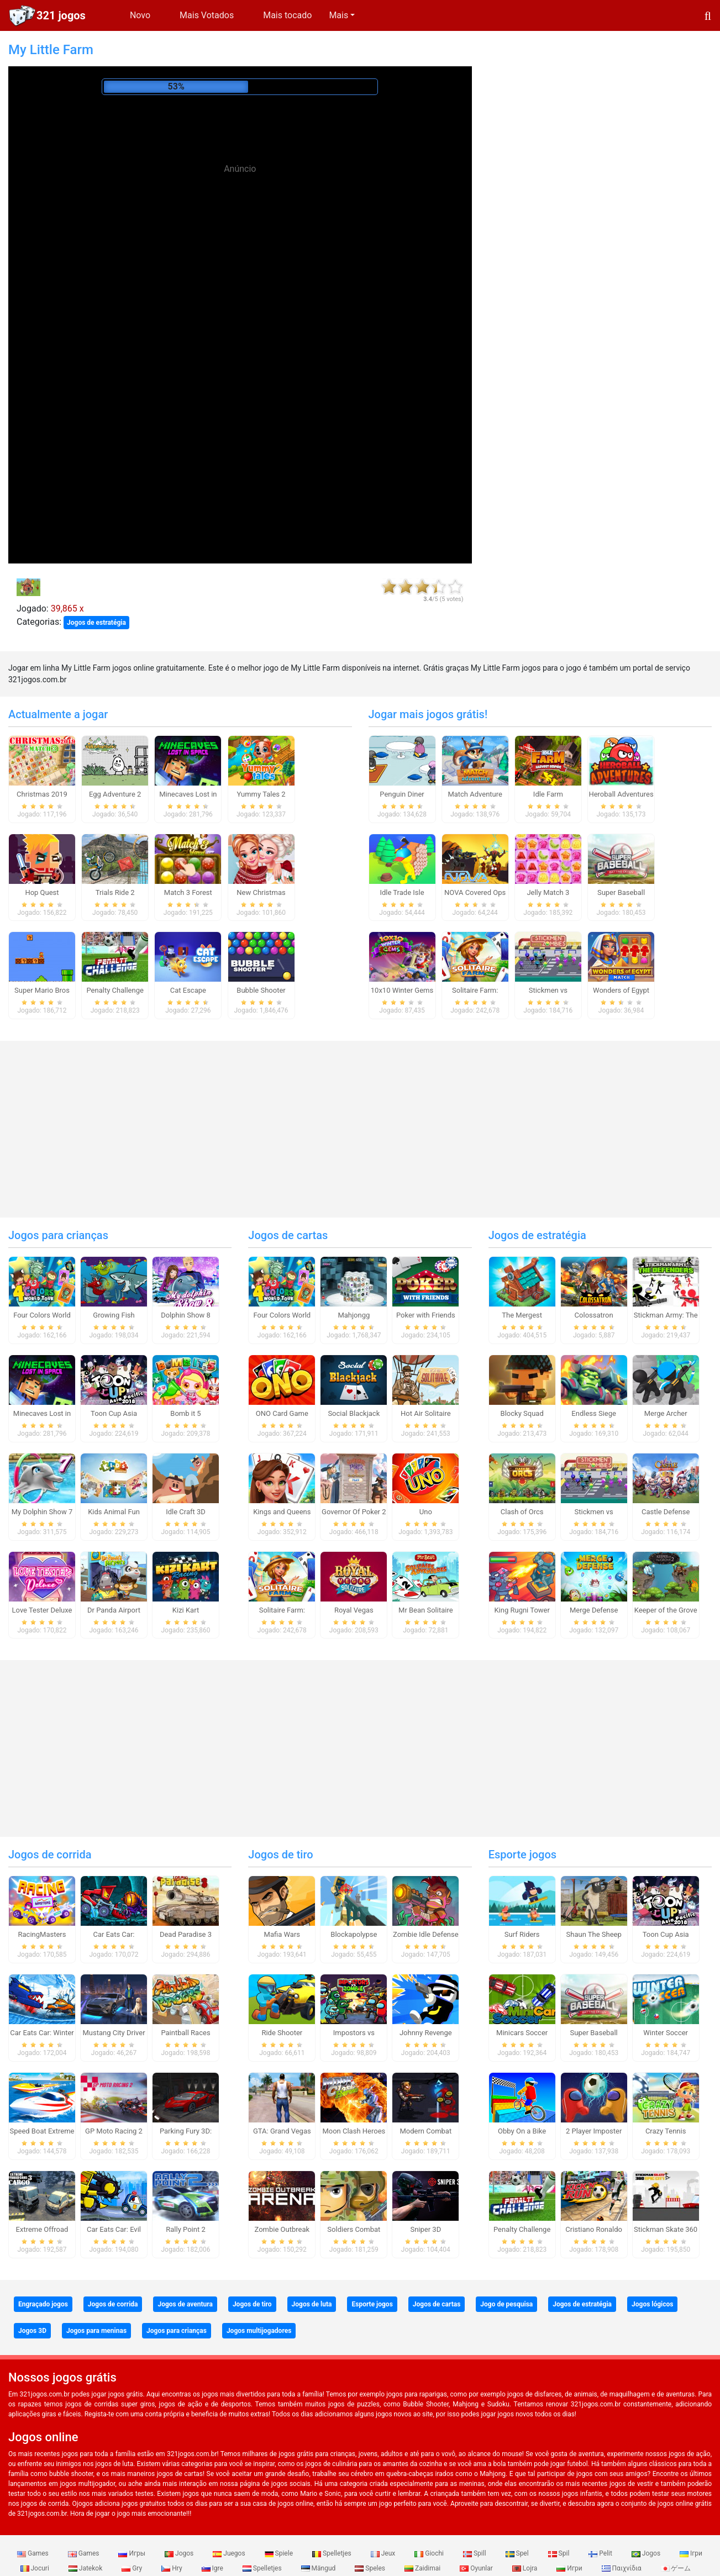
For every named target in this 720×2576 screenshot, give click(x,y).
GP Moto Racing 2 (114, 2131)
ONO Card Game (282, 1413)
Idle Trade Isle (402, 892)
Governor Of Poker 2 (354, 1512)
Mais (338, 15)
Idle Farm (548, 794)
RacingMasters (42, 1934)
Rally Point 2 (185, 2229)
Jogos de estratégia (96, 622)
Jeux (384, 2553)
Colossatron (594, 1315)
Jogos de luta (312, 2304)
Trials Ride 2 (115, 892)
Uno (425, 1512)
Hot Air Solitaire (426, 1413)
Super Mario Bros (42, 990)
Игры (132, 2553)
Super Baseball (621, 892)
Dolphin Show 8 (186, 1315)
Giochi (429, 2553)
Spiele (280, 2553)
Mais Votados (207, 15)
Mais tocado (287, 15)
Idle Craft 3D (186, 1512)
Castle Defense (666, 1512)
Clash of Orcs (522, 1512)
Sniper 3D (425, 2229)
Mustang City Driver (113, 2033)
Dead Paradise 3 (186, 1934)
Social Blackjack (354, 1413)
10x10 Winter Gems (402, 990)
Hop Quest (42, 892)
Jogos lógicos (652, 2304)
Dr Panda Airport (113, 1610)
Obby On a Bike (522, 2131)
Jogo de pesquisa (506, 2304)
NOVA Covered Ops (475, 892)
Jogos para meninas (96, 2331)
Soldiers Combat (353, 2229)
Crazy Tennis (665, 2131)
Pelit (601, 2553)
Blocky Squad (522, 1413)
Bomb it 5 (185, 1413)
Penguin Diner (402, 794)
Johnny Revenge (426, 2033)
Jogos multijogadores (259, 2331)
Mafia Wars (282, 1934)
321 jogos (61, 15)
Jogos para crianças (58, 1235)
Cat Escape (188, 990)
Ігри (691, 2553)
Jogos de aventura (184, 2304)
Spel (518, 2553)
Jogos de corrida (49, 1854)
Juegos (229, 2553)
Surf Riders (522, 1934)
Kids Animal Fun (114, 1512)
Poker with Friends (425, 1315)
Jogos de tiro (280, 1854)
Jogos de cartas (288, 1235)
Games (33, 2553)
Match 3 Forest (188, 892)
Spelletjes (332, 2553)
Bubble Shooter (261, 990)
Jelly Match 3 (548, 892)
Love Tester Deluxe (42, 1610)
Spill (475, 2553)
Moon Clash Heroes (353, 2131)
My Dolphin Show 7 (42, 1512)
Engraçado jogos (43, 2304)
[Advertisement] (240, 268)
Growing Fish (113, 1315)
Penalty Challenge (115, 990)
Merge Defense (594, 1610)
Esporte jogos (522, 1854)
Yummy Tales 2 (261, 794)
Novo (140, 15)
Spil (559, 2553)
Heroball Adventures (620, 794)
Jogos (180, 2553)
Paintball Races (185, 2033)
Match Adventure (475, 794)
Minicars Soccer (522, 2033)
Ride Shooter (281, 2033)
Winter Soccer (665, 2033)
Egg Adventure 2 (115, 794)
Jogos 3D (32, 2331)
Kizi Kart (185, 1610)
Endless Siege (593, 1413)
